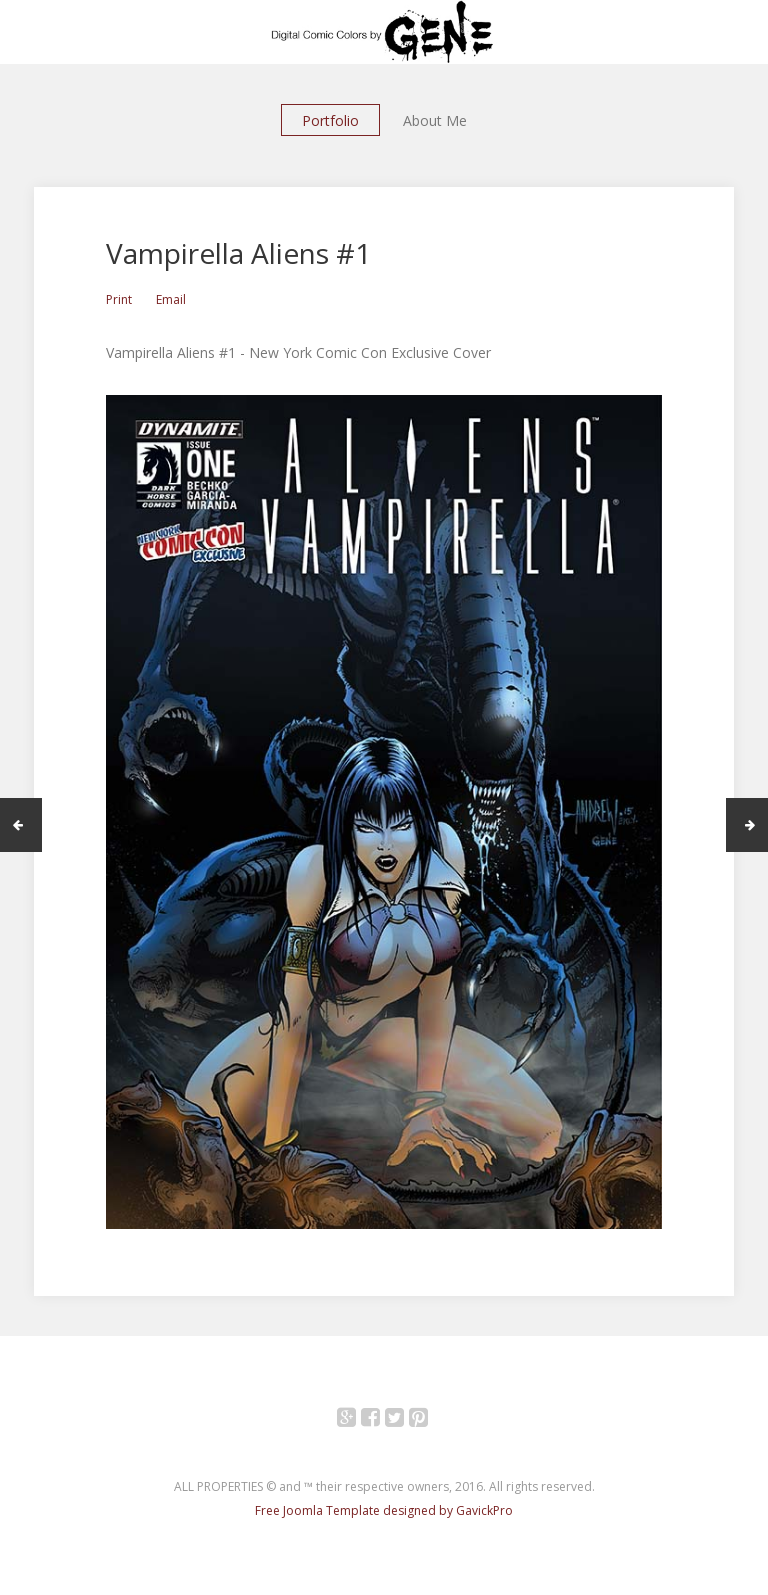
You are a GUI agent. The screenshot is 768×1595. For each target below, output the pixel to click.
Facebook (381, 1420)
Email (171, 299)
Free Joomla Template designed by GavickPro (384, 1510)
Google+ (357, 1420)
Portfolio (330, 120)
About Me (435, 120)
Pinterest (429, 1420)
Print (119, 299)
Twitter (405, 1420)
